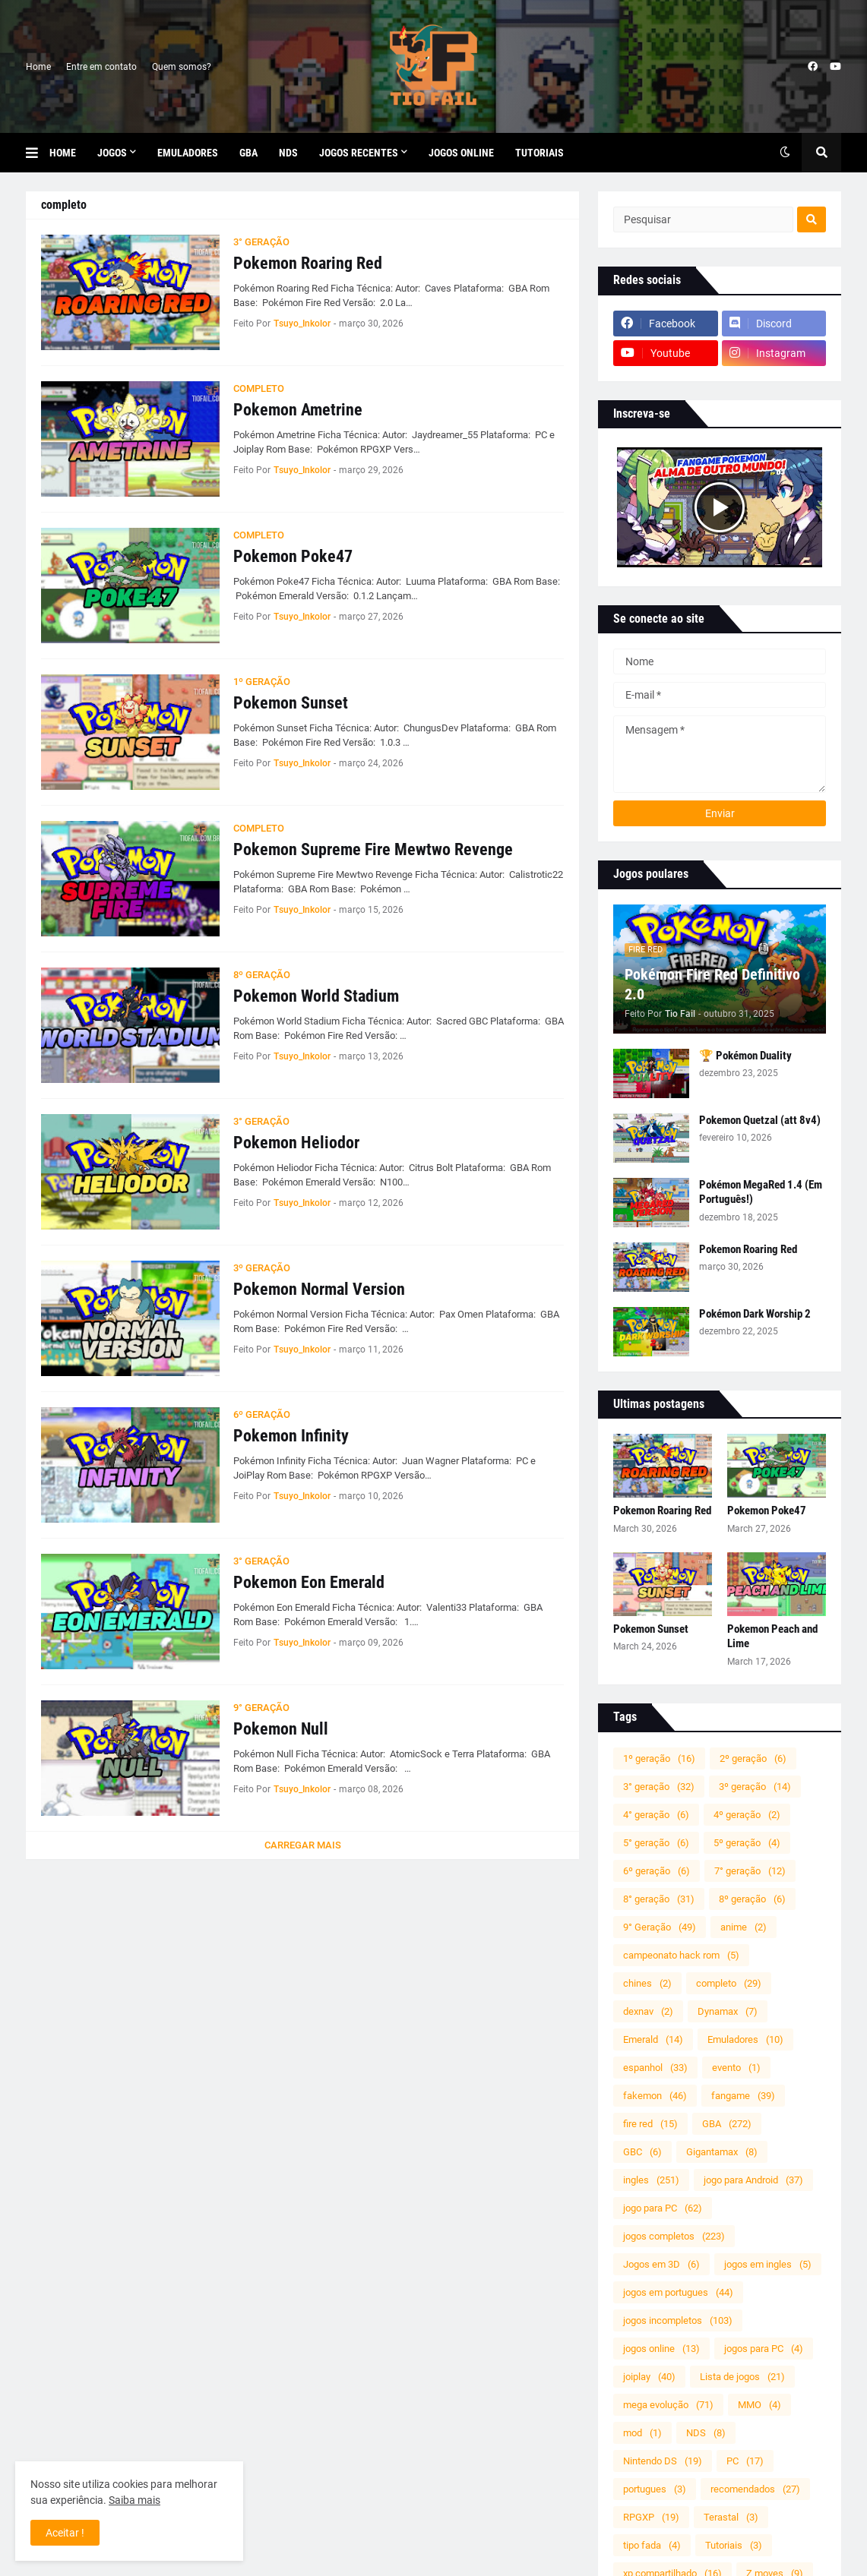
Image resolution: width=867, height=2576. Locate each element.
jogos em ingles (768, 2264)
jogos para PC (763, 2349)
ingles (651, 2180)
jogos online (661, 2349)
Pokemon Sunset (290, 702)
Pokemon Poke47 (293, 556)
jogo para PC (662, 2208)
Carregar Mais (302, 1845)
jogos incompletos (678, 2320)
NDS (706, 2433)
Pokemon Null (280, 1728)
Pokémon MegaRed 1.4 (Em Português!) (760, 1192)
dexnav (648, 2011)
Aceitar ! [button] (65, 2533)
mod (642, 2433)
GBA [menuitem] (248, 153)
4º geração (747, 1815)
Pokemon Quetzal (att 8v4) (760, 1120)
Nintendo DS (662, 2461)
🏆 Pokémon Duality (745, 1055)
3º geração (755, 1787)
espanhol (655, 2068)
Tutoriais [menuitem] (539, 153)
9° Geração (659, 1927)
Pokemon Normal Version (319, 1289)
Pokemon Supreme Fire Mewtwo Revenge (373, 849)
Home (38, 67)
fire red (650, 2124)
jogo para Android (753, 2180)
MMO (759, 2405)
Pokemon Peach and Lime (772, 1636)
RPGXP (651, 2517)
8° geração (659, 1899)
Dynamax (728, 2011)
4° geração (656, 1815)
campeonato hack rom (681, 1955)
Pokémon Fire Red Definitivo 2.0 (712, 984)
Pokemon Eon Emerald (308, 1582)
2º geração (753, 1758)
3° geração (659, 1787)
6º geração (656, 1871)
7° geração (750, 1871)
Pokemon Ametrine (297, 409)
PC (745, 2461)
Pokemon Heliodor (296, 1142)
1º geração (659, 1758)
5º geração (747, 1843)
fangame (743, 2096)
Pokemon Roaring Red (307, 263)
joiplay (649, 2377)
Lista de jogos (742, 2377)
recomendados (755, 2489)
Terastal (731, 2517)
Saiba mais (134, 2500)
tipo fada (652, 2545)
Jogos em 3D (661, 2264)
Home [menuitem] (62, 153)
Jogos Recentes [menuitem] (358, 153)
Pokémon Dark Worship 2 (755, 1314)
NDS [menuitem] (288, 153)
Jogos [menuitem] (112, 153)
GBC (642, 2152)
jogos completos (674, 2236)
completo (728, 1983)
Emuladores (745, 2039)
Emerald (653, 2039)
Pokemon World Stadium (316, 996)
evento (736, 2068)
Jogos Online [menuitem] (461, 153)
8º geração (752, 1899)
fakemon (655, 2096)
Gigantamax (722, 2152)
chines (647, 1983)
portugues (654, 2489)
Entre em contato (101, 67)
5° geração (656, 1843)
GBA (727, 2124)
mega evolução (668, 2405)
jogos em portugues (678, 2292)
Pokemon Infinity (291, 1435)
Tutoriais (733, 2545)
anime (743, 1927)
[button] (37, 152)
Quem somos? (181, 67)
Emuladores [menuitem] (187, 153)
